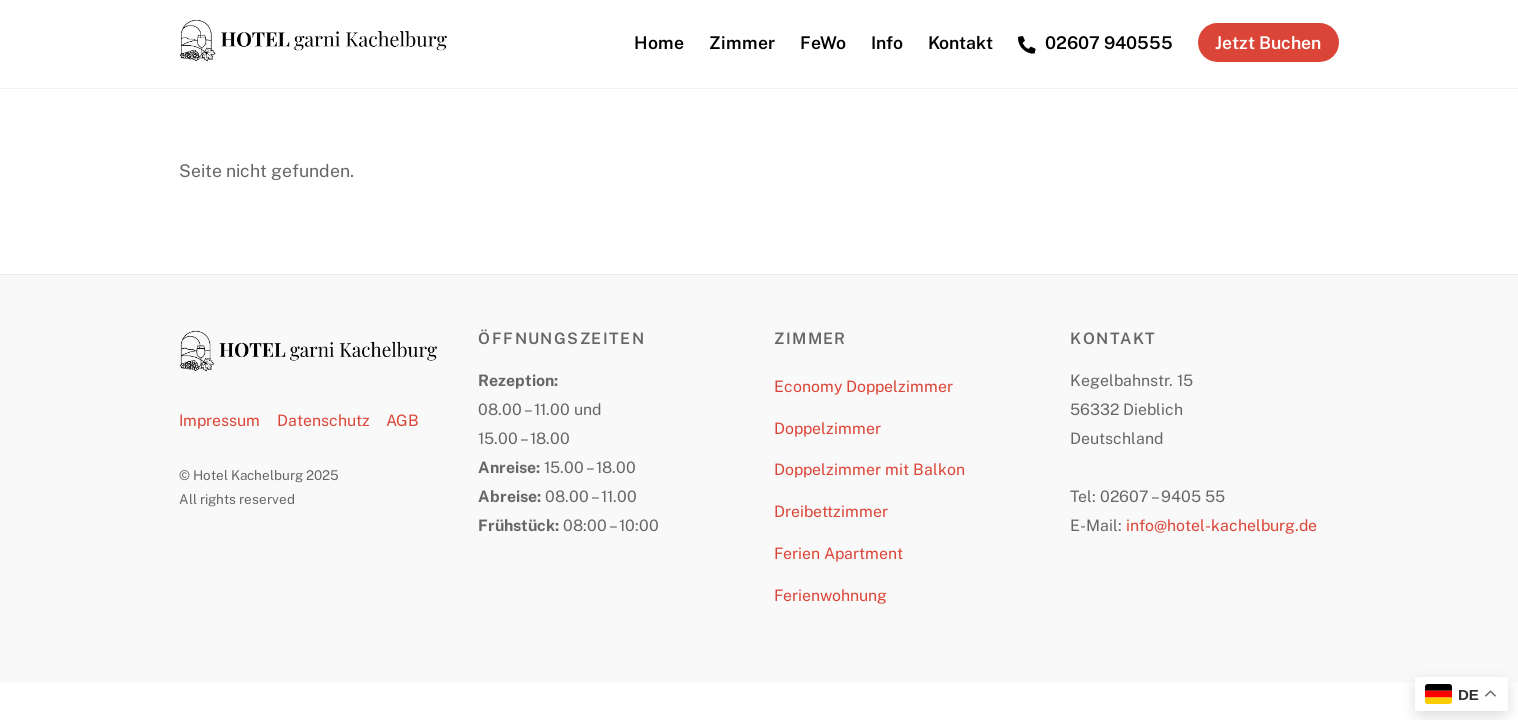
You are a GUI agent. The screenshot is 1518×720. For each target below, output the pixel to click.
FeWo (823, 42)
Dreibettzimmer (831, 511)
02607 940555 (1095, 42)
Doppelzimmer (827, 428)
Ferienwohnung (830, 595)
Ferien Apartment (838, 553)
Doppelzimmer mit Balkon (869, 469)
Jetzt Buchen (1268, 42)
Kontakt (960, 42)
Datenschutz (323, 420)
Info (887, 42)
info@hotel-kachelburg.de (1221, 525)
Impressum (219, 420)
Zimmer (742, 42)
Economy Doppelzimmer (863, 386)
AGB (402, 420)
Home (659, 42)
